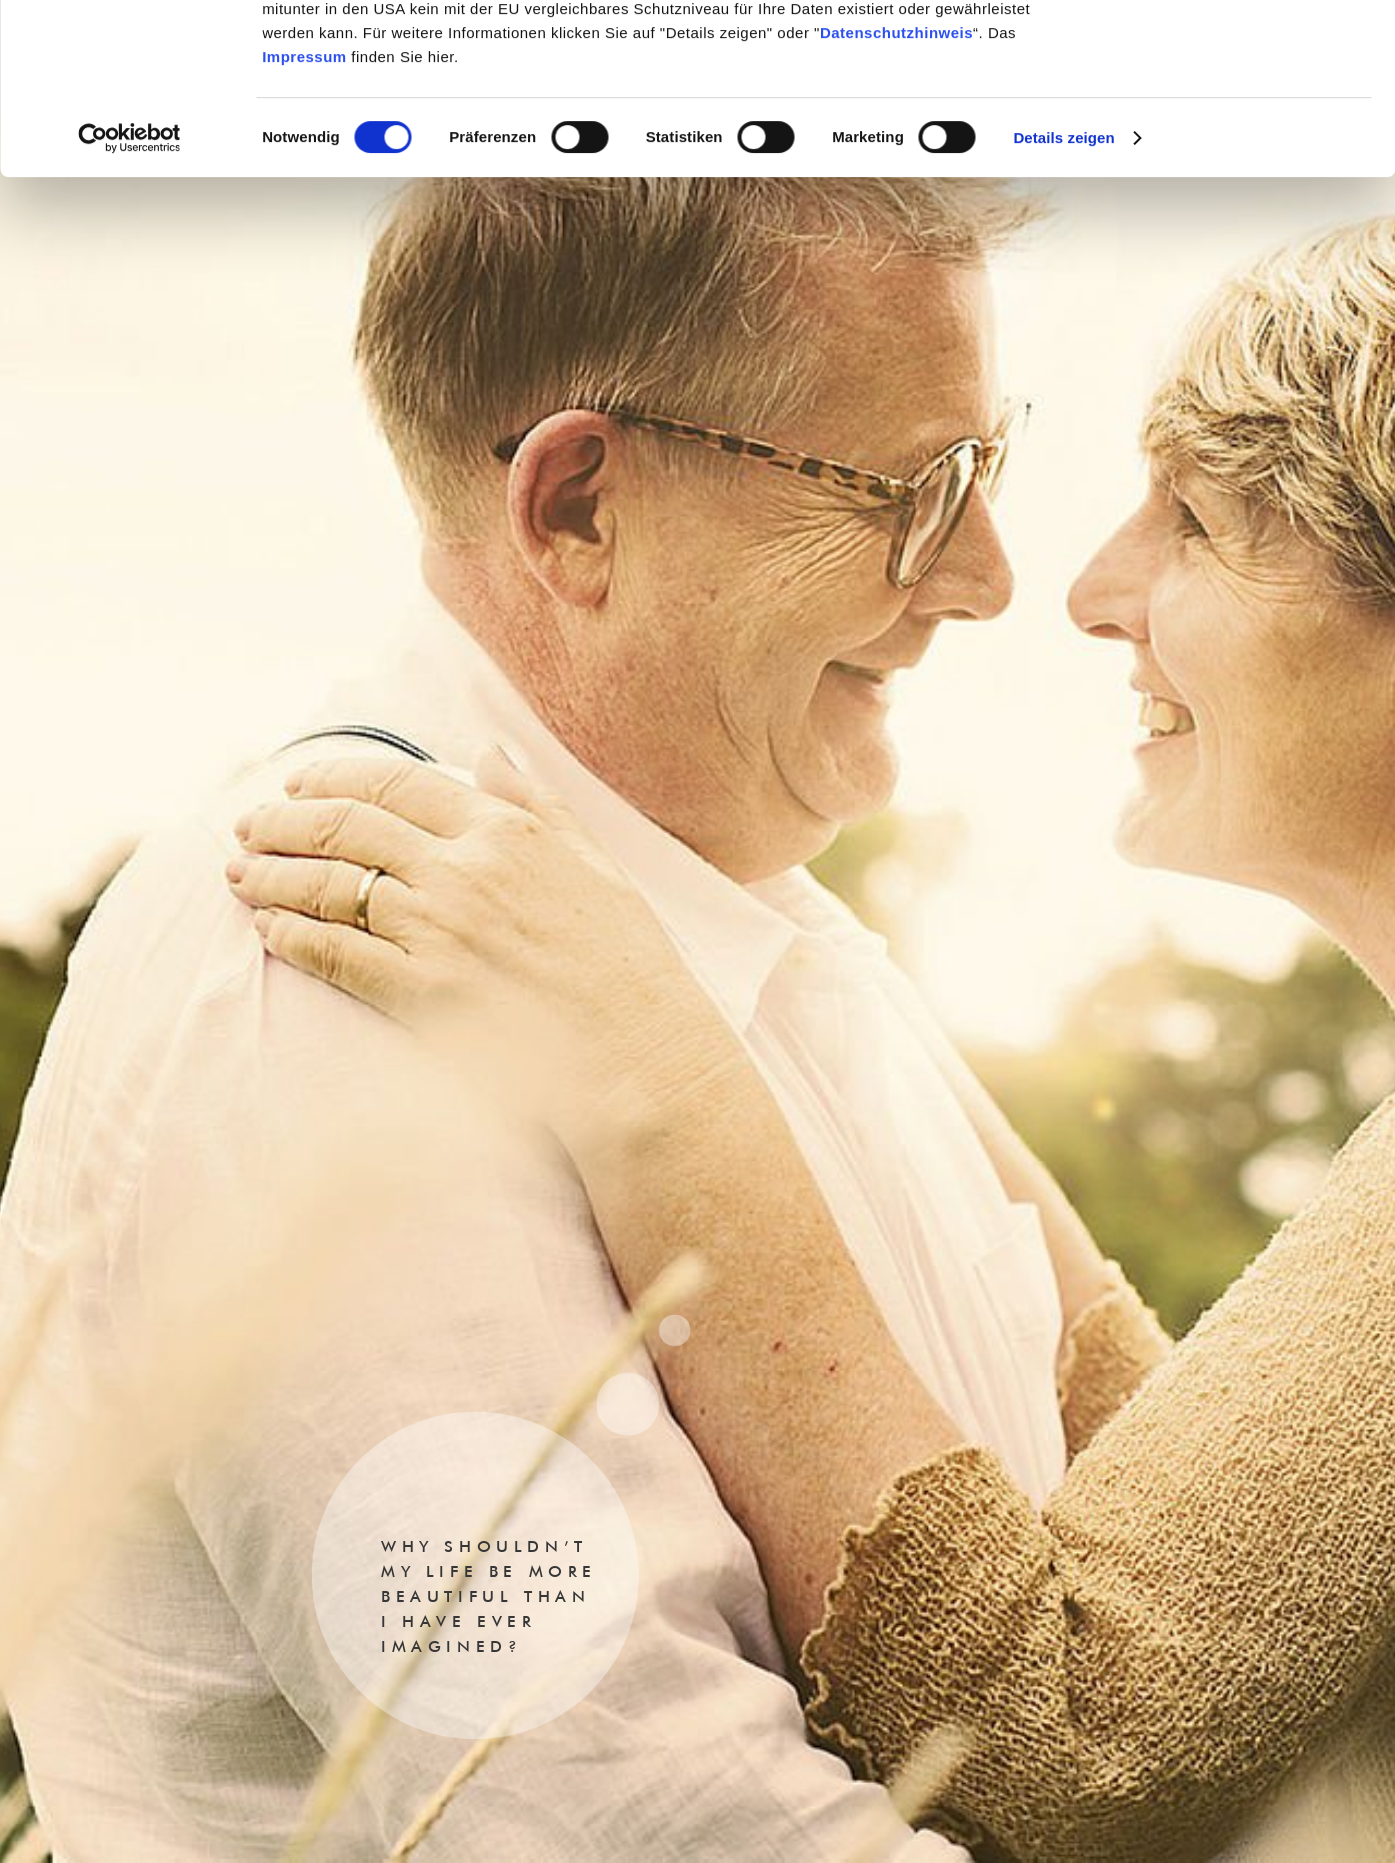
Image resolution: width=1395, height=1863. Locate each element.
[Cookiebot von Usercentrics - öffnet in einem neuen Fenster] (129, 298)
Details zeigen (1063, 297)
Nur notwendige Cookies (1228, 108)
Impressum (304, 216)
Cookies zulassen (1228, 49)
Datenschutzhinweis (896, 192)
